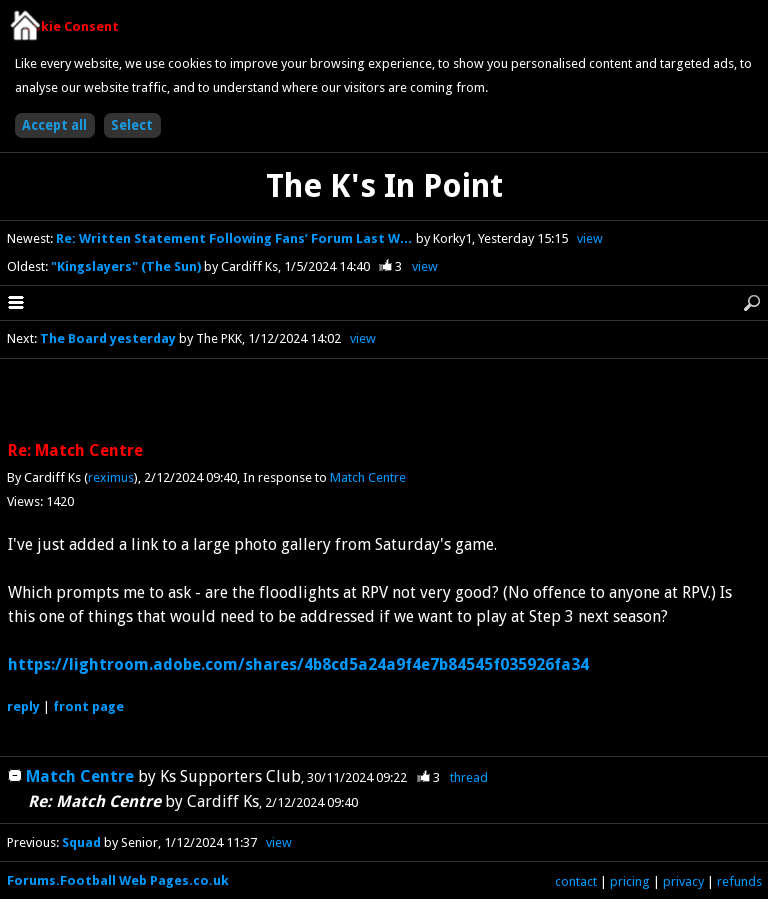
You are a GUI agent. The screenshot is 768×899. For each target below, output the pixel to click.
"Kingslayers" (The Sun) (127, 266)
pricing (630, 881)
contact (576, 881)
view (590, 238)
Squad (81, 842)
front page (88, 706)
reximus (111, 477)
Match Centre (368, 477)
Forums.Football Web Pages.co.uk (118, 880)
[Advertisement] (384, 401)
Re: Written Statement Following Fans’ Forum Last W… (236, 238)
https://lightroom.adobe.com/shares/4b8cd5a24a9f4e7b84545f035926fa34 (298, 664)
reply (23, 706)
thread (469, 777)
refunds (739, 881)
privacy (683, 881)
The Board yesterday (108, 338)
